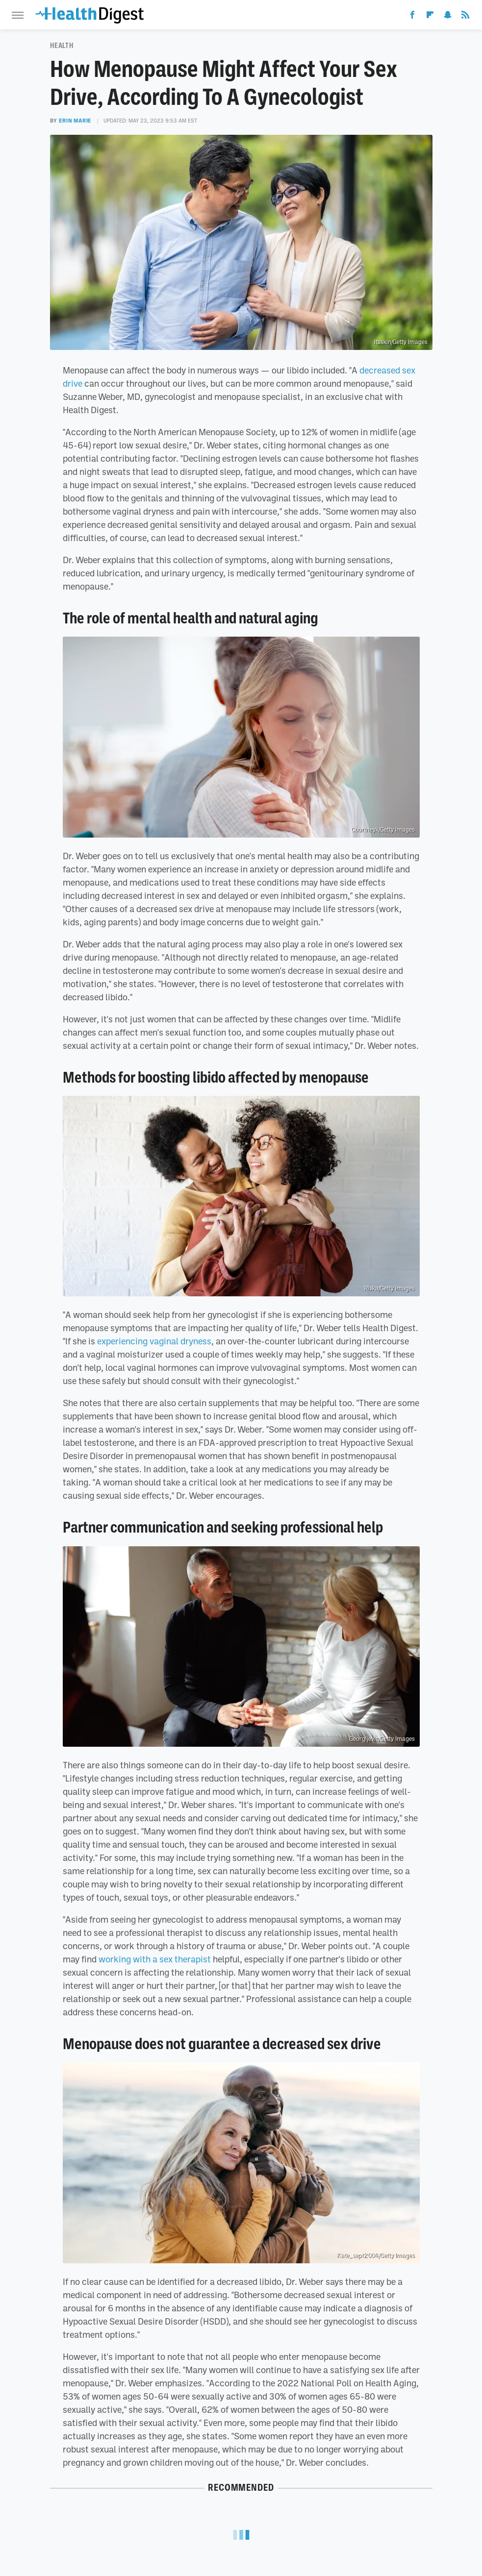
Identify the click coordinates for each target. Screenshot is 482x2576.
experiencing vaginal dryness (154, 1341)
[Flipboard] (430, 17)
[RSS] (465, 17)
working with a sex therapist (155, 1959)
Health (62, 46)
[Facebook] (412, 17)
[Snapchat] (448, 17)
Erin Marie (75, 120)
